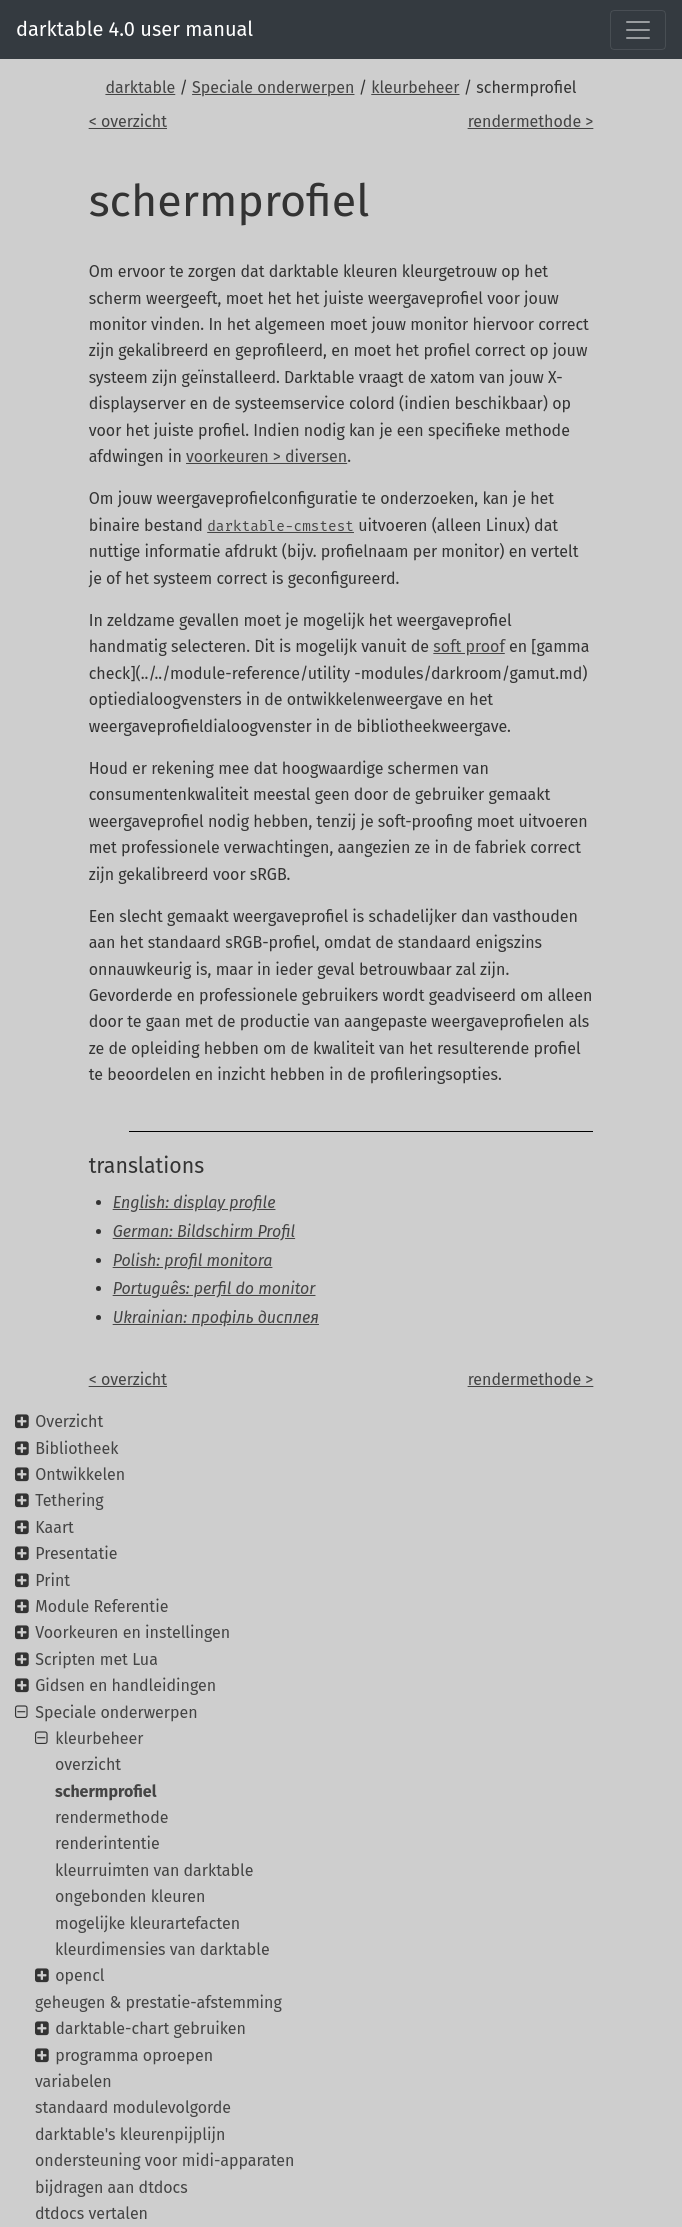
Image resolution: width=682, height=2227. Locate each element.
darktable (140, 87)
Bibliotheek (76, 1448)
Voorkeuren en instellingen (132, 1632)
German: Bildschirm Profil (204, 1231)
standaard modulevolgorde (133, 2107)
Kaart (54, 1527)
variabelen (73, 2081)
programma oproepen (134, 2055)
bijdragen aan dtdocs (111, 2187)
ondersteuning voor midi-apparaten (164, 2160)
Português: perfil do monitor (214, 1288)
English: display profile (194, 1202)
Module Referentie (101, 1606)
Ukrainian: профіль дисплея (216, 1317)
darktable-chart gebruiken (150, 2028)
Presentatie (76, 1553)
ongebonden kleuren (130, 1896)
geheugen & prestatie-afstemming (158, 2002)
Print (52, 1580)
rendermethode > (531, 121)
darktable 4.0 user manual (134, 29)
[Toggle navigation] (638, 30)
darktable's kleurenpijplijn (130, 2134)
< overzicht (128, 121)
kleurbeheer (415, 87)
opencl (79, 1975)
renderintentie (107, 1843)
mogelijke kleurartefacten (147, 1923)
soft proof (468, 646)
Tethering (69, 1500)
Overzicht (69, 1421)
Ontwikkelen (80, 1474)
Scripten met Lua (96, 1659)
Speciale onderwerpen (273, 87)
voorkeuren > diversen (266, 456)
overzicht (88, 1764)
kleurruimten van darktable (154, 1870)
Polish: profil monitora (193, 1260)
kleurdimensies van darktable (162, 1949)
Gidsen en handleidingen (125, 1685)
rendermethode (111, 1817)
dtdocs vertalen (91, 2213)
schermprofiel (105, 1791)
